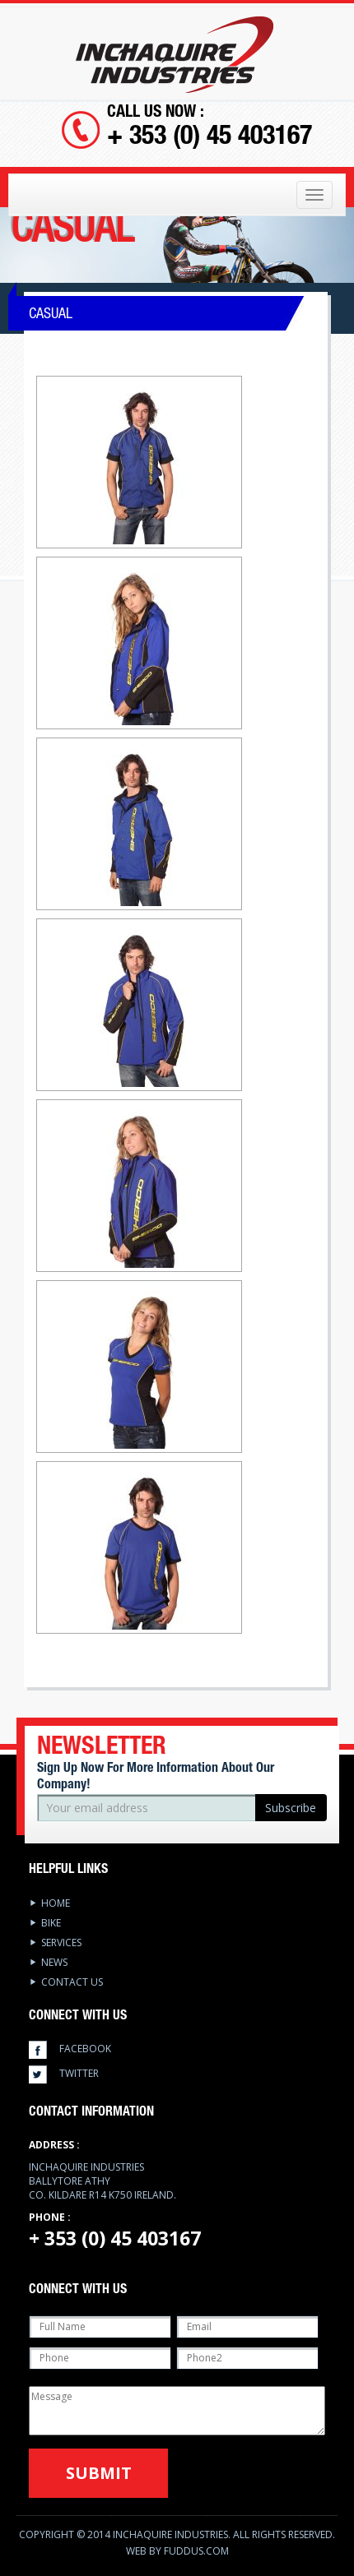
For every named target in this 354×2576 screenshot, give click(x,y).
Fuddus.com (196, 2551)
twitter (79, 2073)
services (61, 1942)
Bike (51, 1923)
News (54, 1962)
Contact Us (72, 1982)
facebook (85, 2049)
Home (55, 1903)
